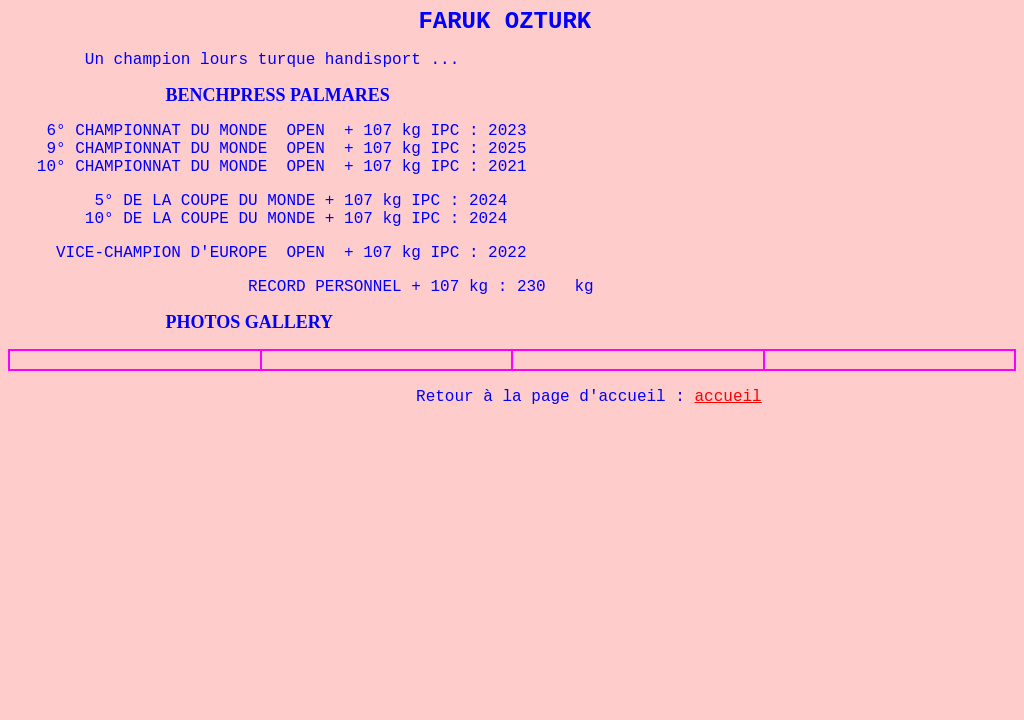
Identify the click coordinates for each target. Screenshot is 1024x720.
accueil (728, 397)
